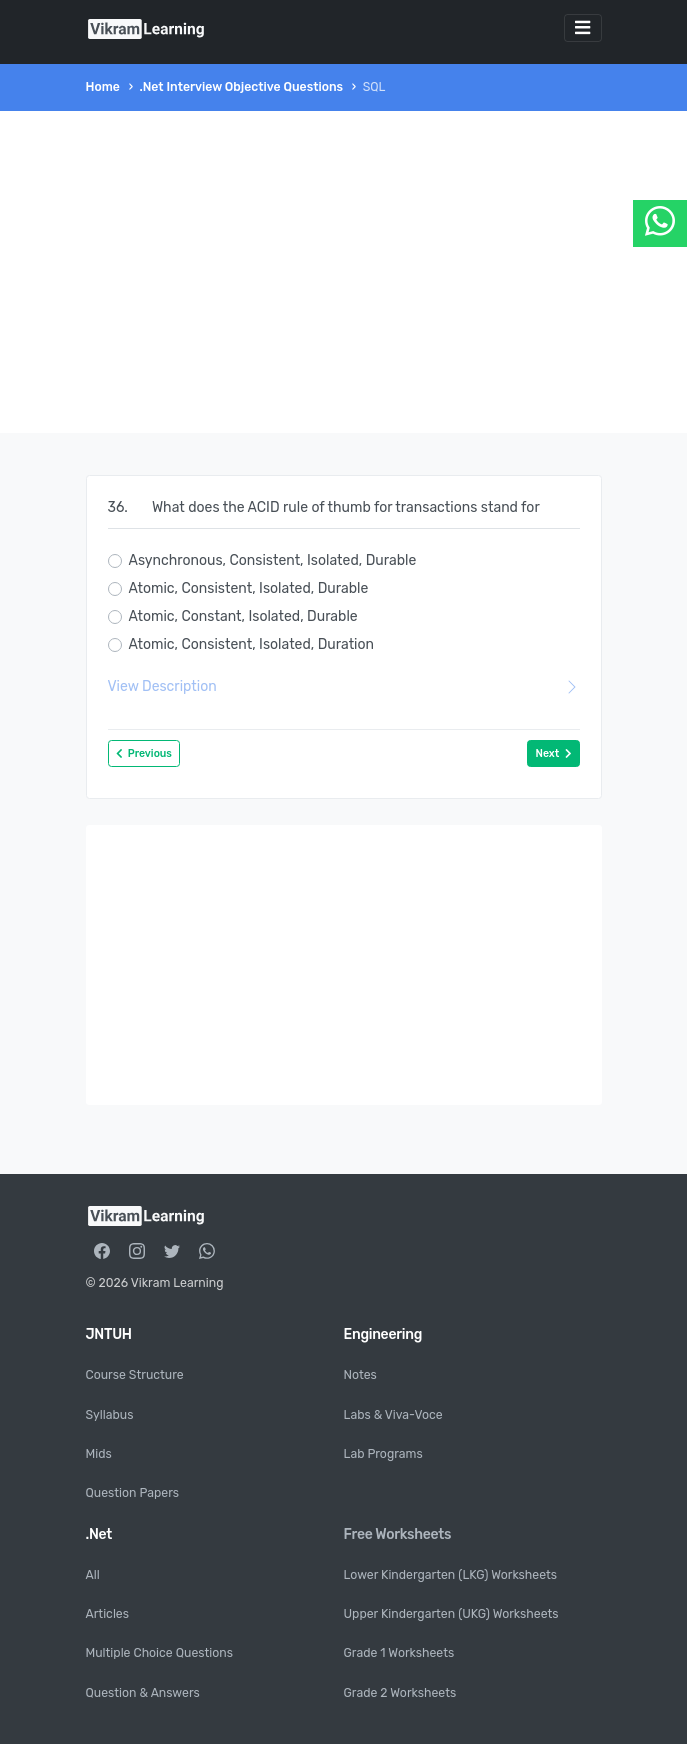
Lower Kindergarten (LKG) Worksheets (451, 1575)
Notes (360, 1375)
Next (553, 753)
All (93, 1575)
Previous (144, 753)
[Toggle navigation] (583, 28)
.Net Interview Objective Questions (241, 87)
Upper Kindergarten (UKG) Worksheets (451, 1614)
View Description (344, 686)
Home (103, 87)
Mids (99, 1454)
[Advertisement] (344, 272)
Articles (107, 1614)
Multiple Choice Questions (159, 1653)
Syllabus (110, 1415)
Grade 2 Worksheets (400, 1693)
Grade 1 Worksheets (399, 1653)
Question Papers (133, 1493)
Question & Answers (143, 1693)
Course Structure (135, 1375)
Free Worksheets (398, 1534)
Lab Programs (383, 1454)
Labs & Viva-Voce (393, 1415)
